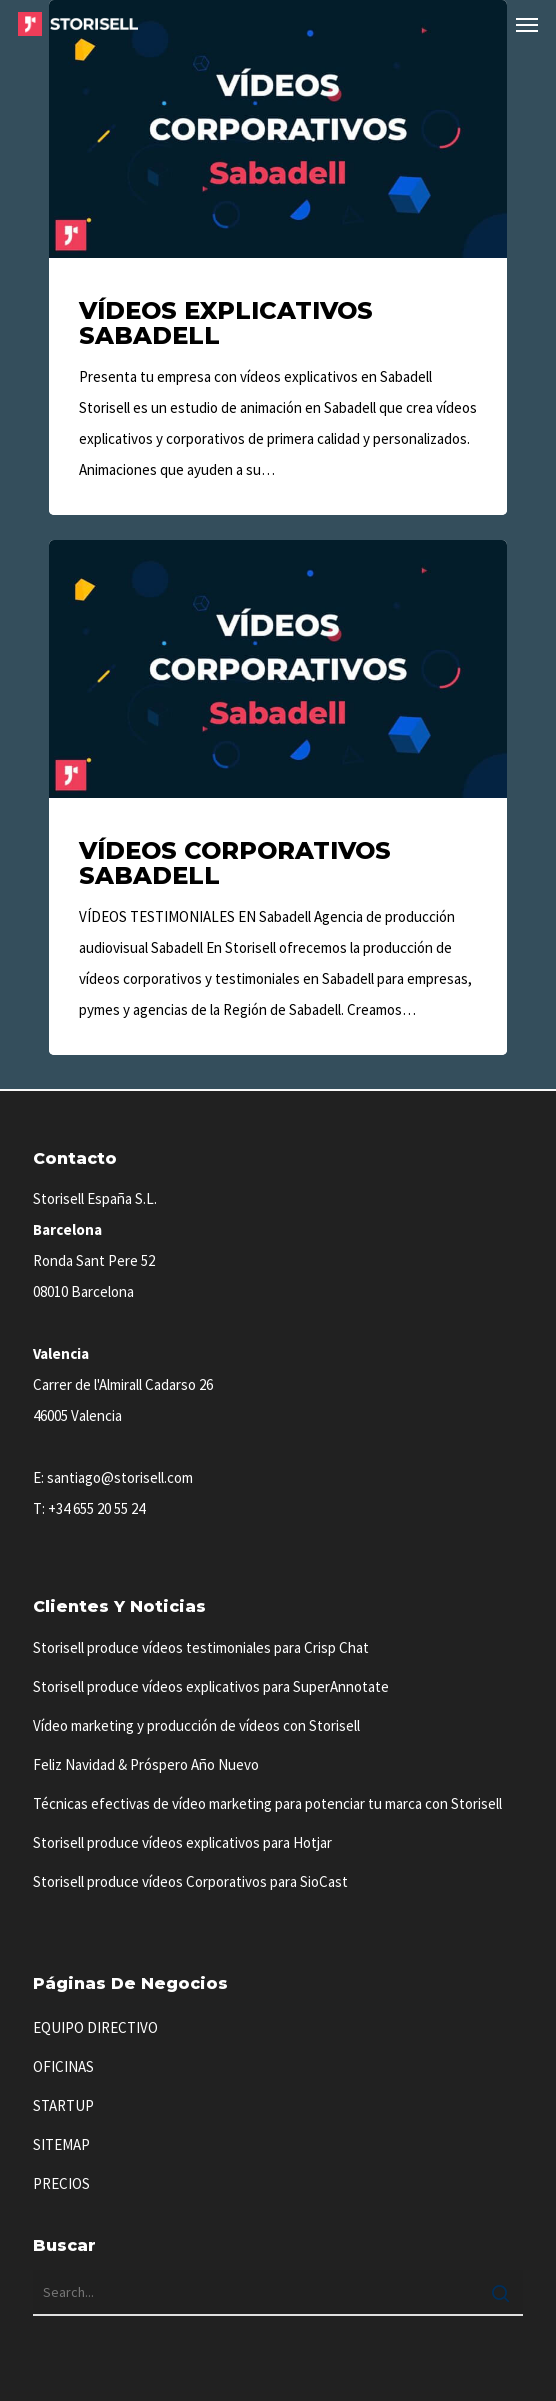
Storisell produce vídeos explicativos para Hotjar (182, 1842)
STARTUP (63, 2105)
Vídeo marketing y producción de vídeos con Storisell (196, 1725)
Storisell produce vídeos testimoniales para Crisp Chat (201, 1647)
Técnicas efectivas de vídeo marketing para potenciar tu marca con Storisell (267, 1803)
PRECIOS (61, 2183)
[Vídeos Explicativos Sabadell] (278, 257)
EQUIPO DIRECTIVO (95, 2027)
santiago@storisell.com (120, 1477)
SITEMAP (61, 2144)
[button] (527, 24)
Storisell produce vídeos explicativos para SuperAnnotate (211, 1686)
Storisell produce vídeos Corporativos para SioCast (190, 1881)
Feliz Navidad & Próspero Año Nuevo (146, 1764)
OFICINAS (63, 2066)
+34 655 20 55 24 (96, 1508)
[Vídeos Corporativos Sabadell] (278, 797)
